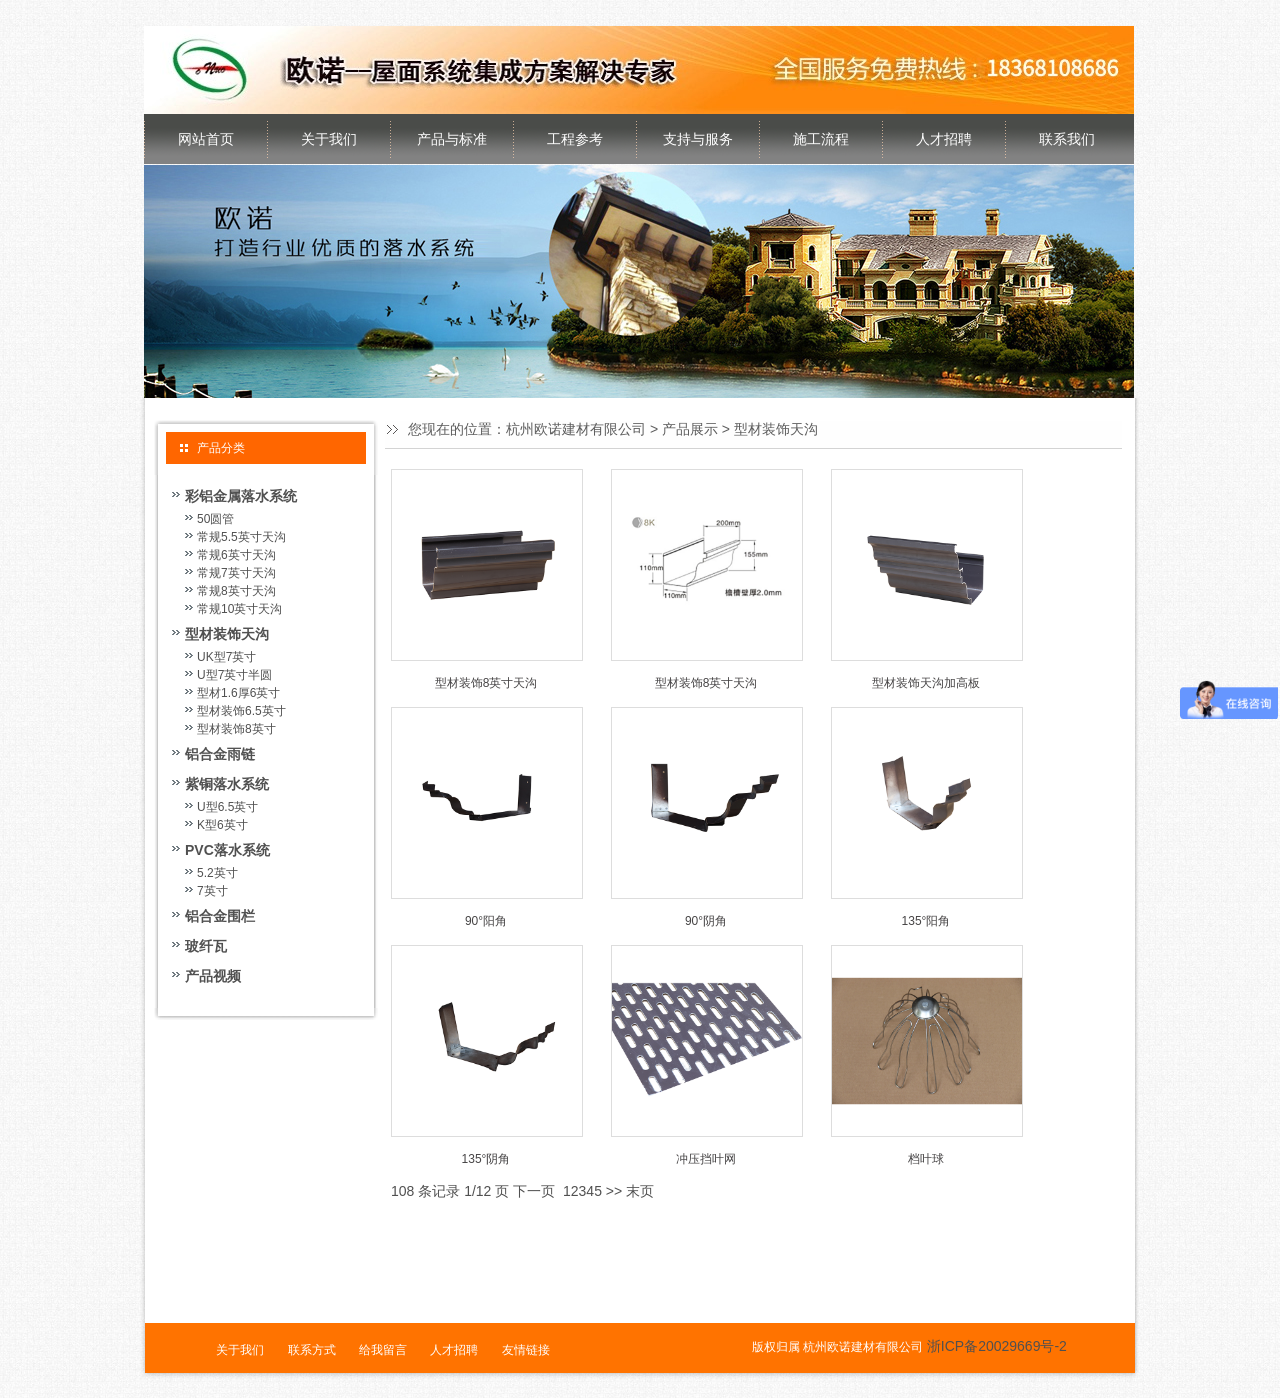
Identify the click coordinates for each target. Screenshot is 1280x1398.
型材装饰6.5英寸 (241, 711)
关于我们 (329, 139)
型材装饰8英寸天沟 (486, 683)
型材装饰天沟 (776, 429)
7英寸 (212, 891)
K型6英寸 (222, 825)
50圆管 (215, 519)
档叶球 (926, 1159)
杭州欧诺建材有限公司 (576, 429)
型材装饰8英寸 (236, 729)
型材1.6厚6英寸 (238, 693)
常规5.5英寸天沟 (241, 537)
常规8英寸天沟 (236, 591)
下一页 (534, 1191)
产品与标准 (452, 139)
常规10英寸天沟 (239, 609)
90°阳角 (486, 921)
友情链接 (526, 1350)
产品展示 (690, 429)
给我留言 (383, 1350)
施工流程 (821, 139)
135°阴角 (486, 1159)
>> (614, 1191)
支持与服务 (698, 139)
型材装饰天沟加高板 (926, 683)
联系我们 (1067, 139)
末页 (640, 1191)
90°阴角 (706, 921)
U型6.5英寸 (227, 807)
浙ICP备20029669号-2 (997, 1346)
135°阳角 (926, 921)
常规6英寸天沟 (236, 555)
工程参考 (575, 139)
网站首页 (206, 139)
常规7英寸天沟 (236, 573)
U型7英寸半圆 (234, 675)
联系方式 (312, 1350)
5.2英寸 (217, 873)
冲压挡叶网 (706, 1159)
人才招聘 (944, 139)
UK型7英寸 (226, 657)
